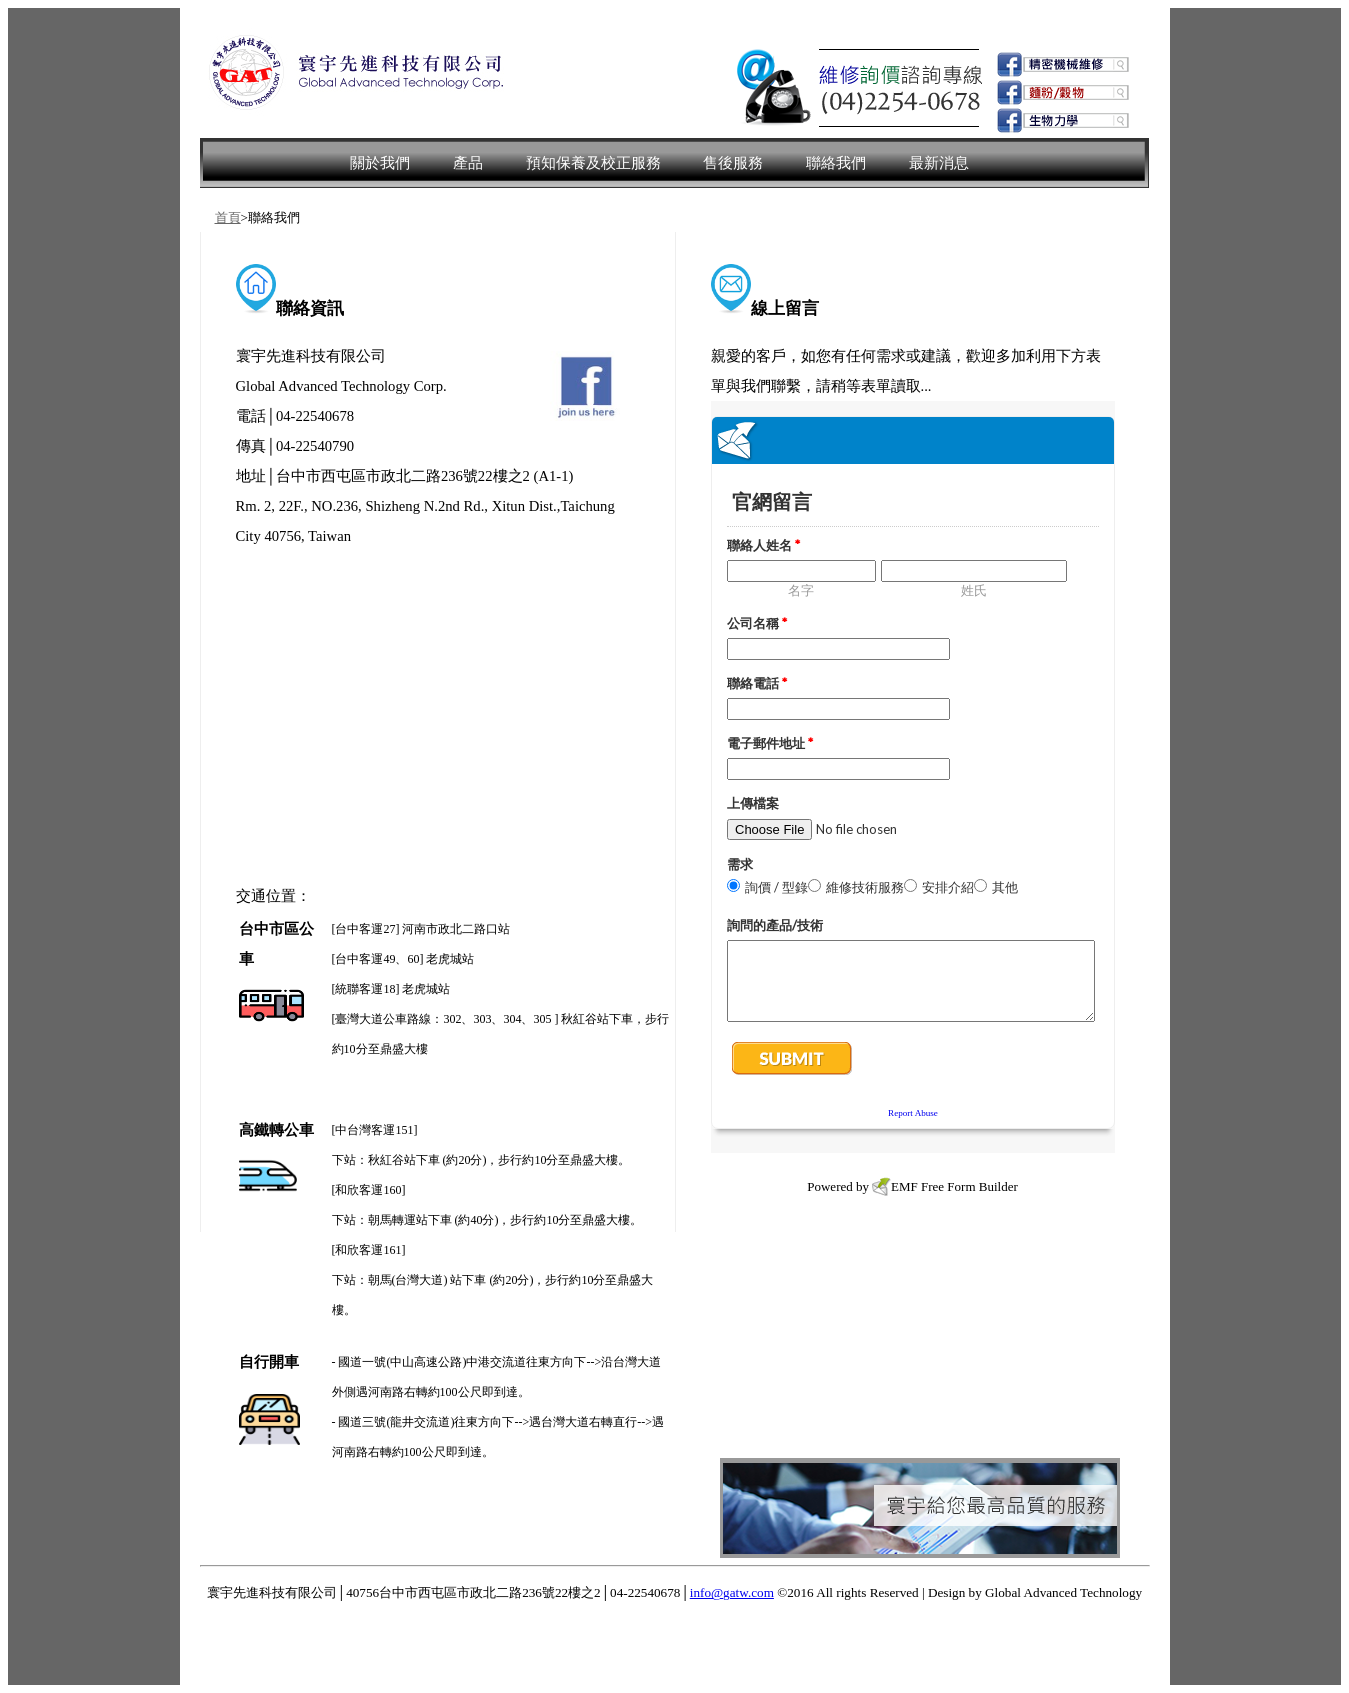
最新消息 (939, 163)
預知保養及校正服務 (593, 163)
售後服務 (733, 163)
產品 (468, 163)
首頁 (228, 217)
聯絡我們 (836, 163)
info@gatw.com (732, 1592)
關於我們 (380, 163)
